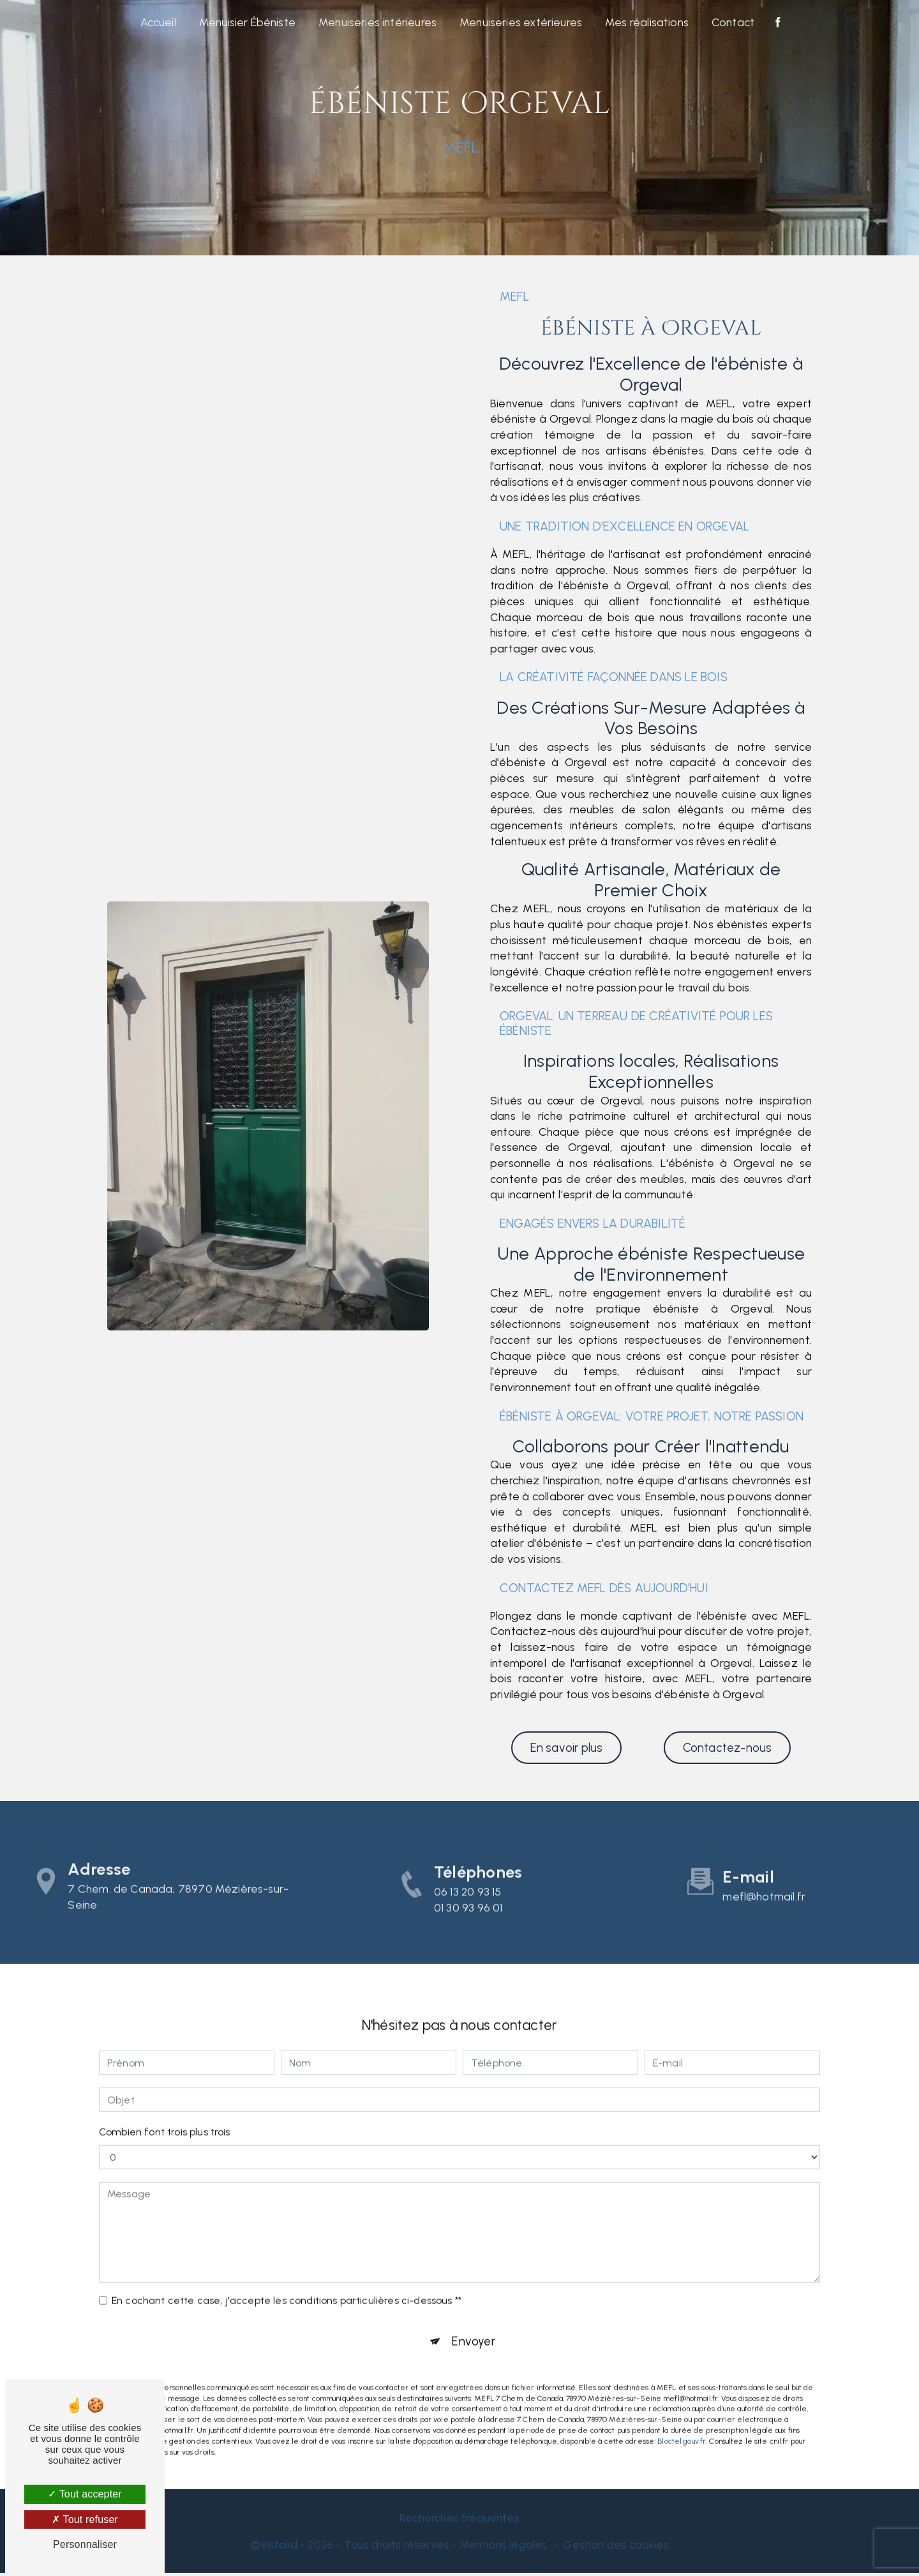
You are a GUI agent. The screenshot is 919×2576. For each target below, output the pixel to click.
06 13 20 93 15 (467, 1918)
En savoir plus (566, 1747)
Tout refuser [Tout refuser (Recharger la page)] (85, 2519)
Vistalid (278, 2547)
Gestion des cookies (615, 2547)
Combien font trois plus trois (164, 2108)
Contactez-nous (727, 1747)
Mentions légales (503, 2547)
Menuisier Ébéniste (247, 22)
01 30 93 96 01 (468, 1934)
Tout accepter (85, 2494)
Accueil (158, 22)
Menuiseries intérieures (377, 22)
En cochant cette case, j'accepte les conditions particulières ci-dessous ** (286, 2276)
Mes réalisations (647, 22)
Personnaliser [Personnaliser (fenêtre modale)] (85, 2544)
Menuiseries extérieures (520, 22)
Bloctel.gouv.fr (681, 2418)
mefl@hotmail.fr (763, 1872)
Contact (733, 22)
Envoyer (473, 2317)
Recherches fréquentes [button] (459, 2520)
